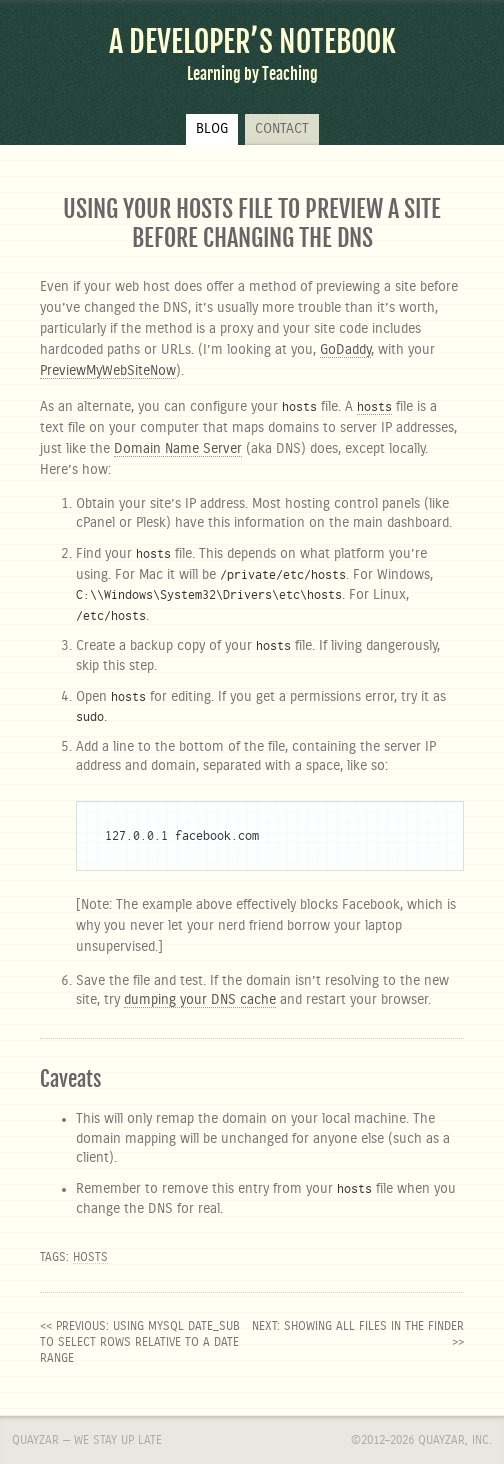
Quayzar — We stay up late (87, 1440)
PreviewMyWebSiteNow (108, 371)
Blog (212, 129)
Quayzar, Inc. (455, 1440)
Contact (282, 129)
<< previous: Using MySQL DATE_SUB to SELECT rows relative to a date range (140, 1342)
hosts (90, 1257)
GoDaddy (345, 350)
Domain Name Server (178, 449)
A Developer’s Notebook (252, 42)
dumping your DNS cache (200, 1000)
